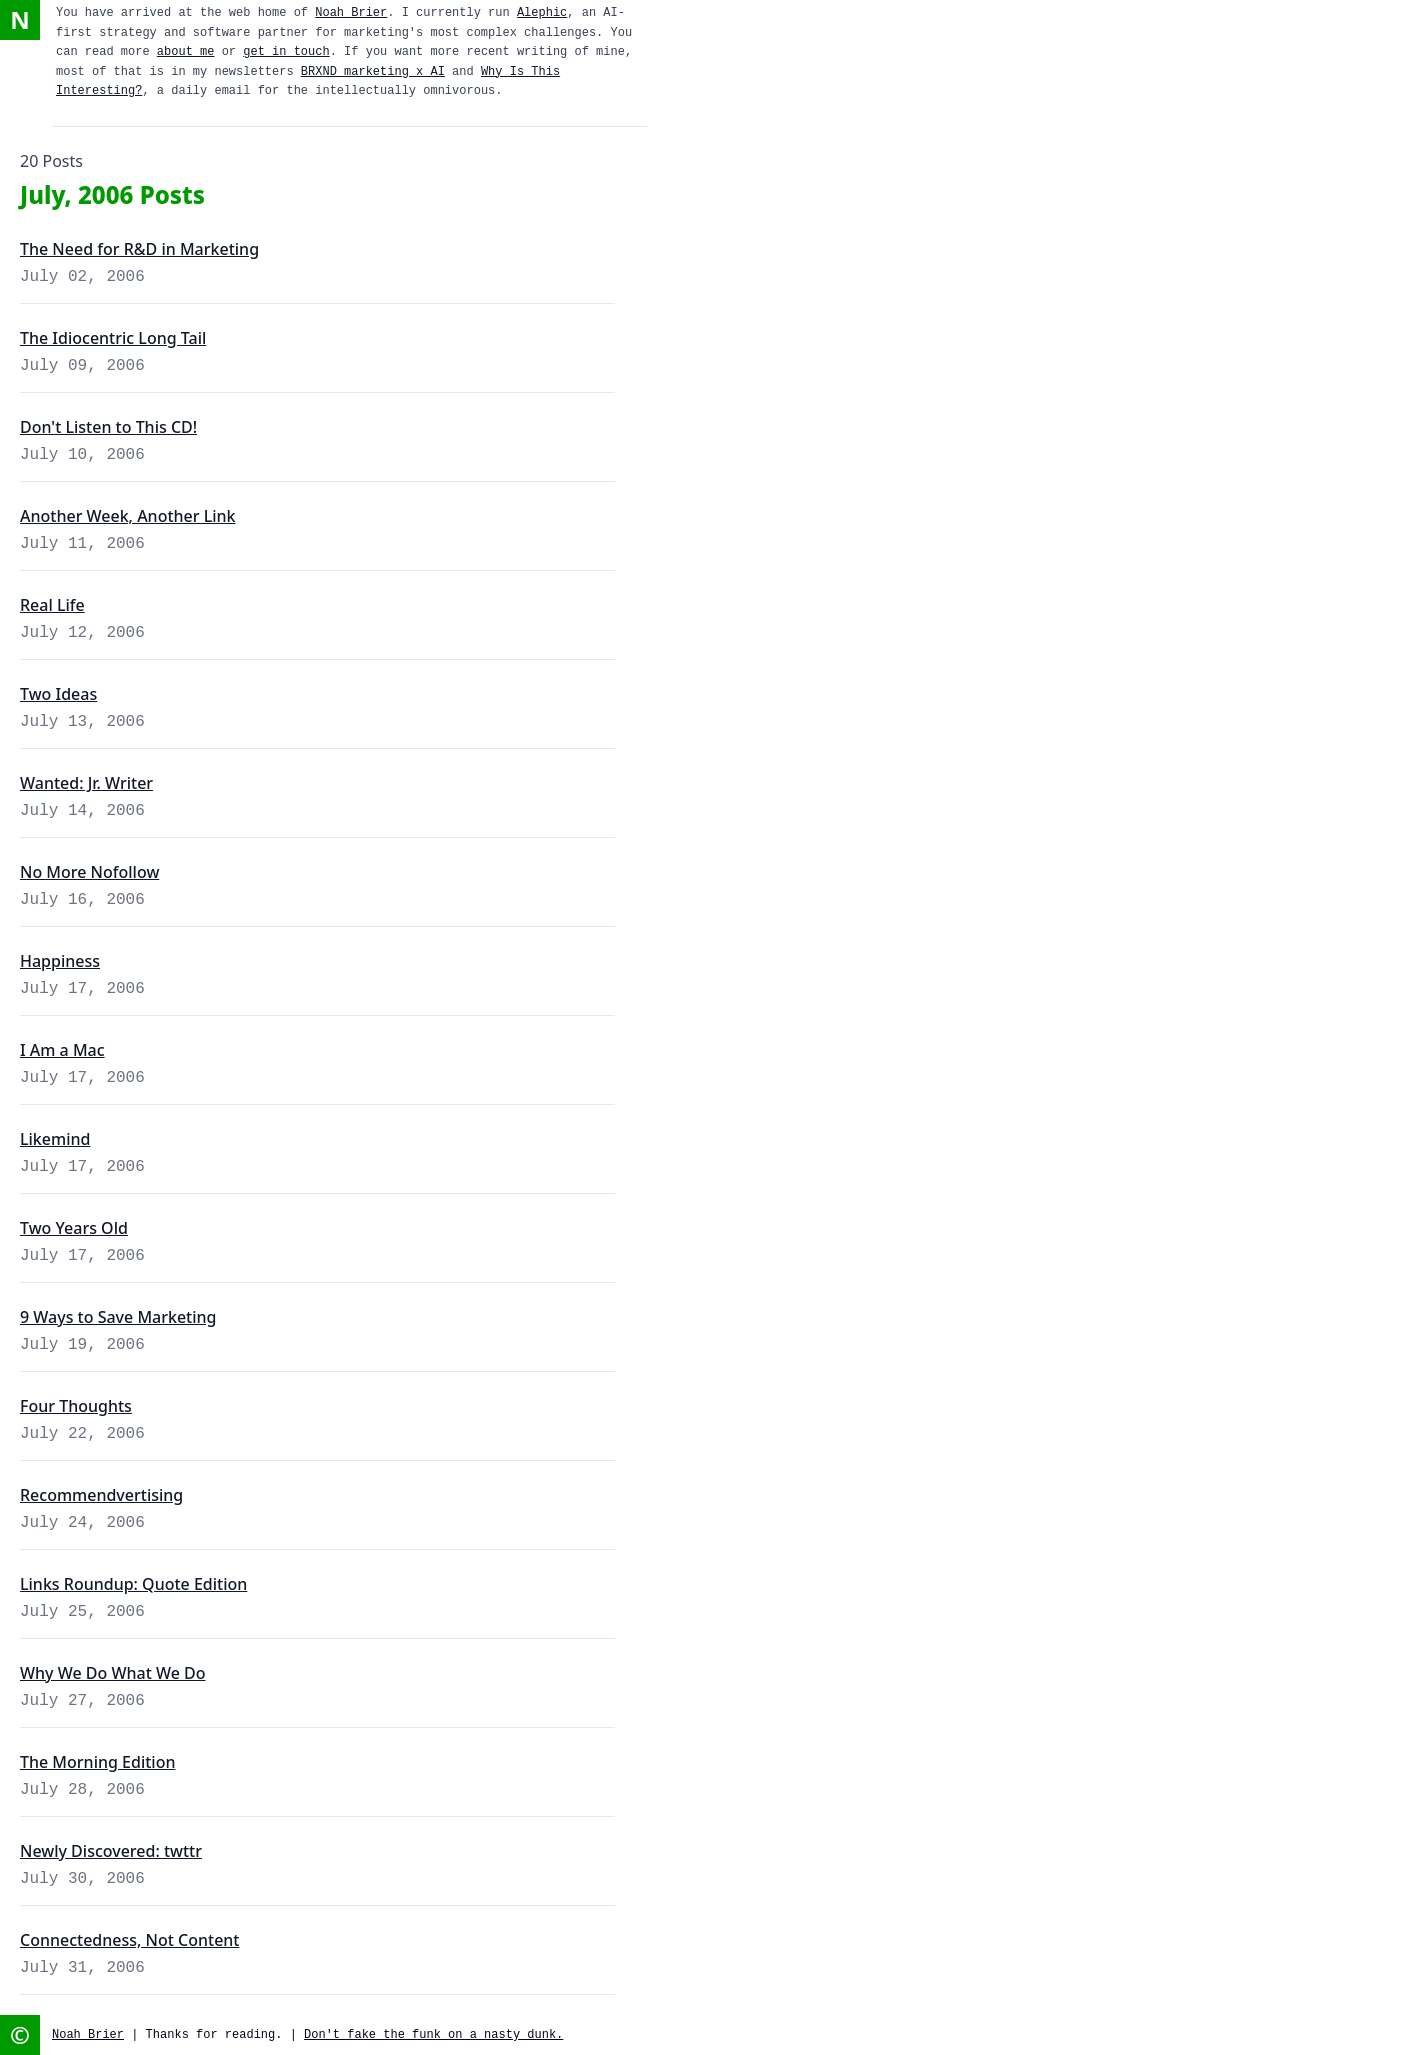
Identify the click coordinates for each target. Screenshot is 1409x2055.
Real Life (52, 605)
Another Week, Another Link (128, 516)
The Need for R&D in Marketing (139, 249)
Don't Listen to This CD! (108, 427)
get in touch (286, 52)
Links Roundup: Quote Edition (133, 1584)
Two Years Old (74, 1228)
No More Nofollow (89, 872)
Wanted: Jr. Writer (86, 783)
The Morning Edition (97, 1762)
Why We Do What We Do (113, 1673)
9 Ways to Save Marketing (118, 1317)
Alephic (542, 13)
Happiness (60, 961)
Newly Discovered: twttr (111, 1851)
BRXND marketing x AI (373, 72)
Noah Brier (351, 13)
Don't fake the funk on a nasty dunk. (433, 2035)
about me (186, 52)
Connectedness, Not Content (130, 1940)
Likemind (55, 1139)
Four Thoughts (76, 1406)
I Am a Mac (62, 1050)
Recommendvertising (101, 1495)
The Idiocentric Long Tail (113, 338)
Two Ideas (58, 694)
